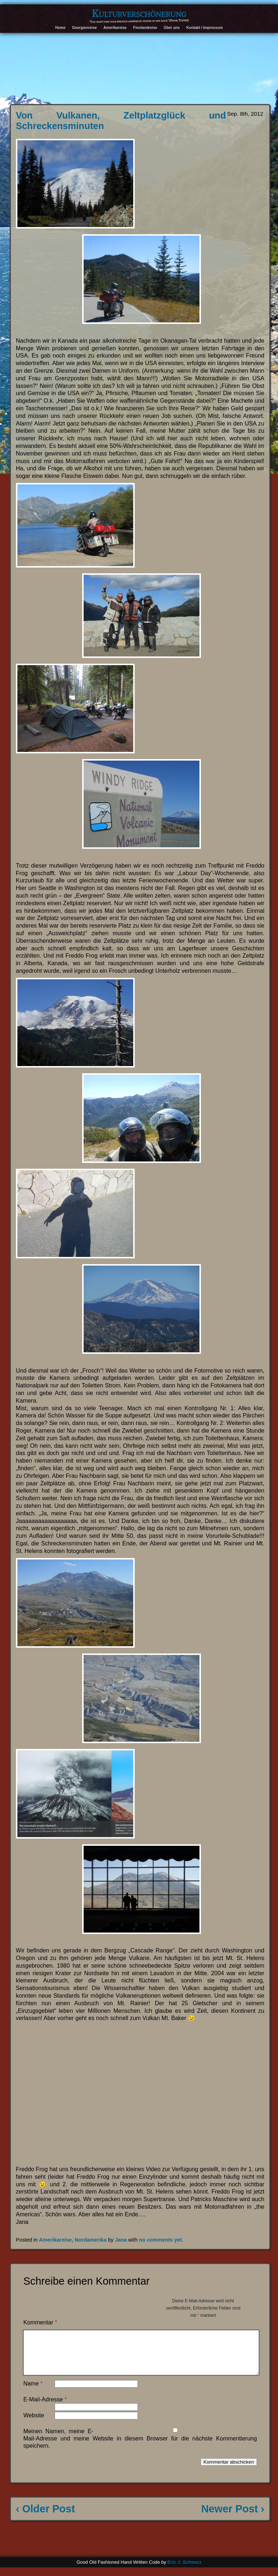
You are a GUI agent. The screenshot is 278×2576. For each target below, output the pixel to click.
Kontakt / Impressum (204, 28)
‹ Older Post (45, 2517)
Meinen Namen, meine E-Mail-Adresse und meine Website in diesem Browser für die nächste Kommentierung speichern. (140, 2447)
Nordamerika (90, 2240)
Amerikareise (115, 28)
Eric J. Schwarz (184, 2570)
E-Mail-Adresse (45, 2408)
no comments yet (160, 2240)
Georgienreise (84, 28)
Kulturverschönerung (139, 13)
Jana (121, 2240)
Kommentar (40, 2322)
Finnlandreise (145, 28)
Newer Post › (232, 2517)
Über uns (172, 28)
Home (60, 28)
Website (33, 2424)
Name (32, 2392)
